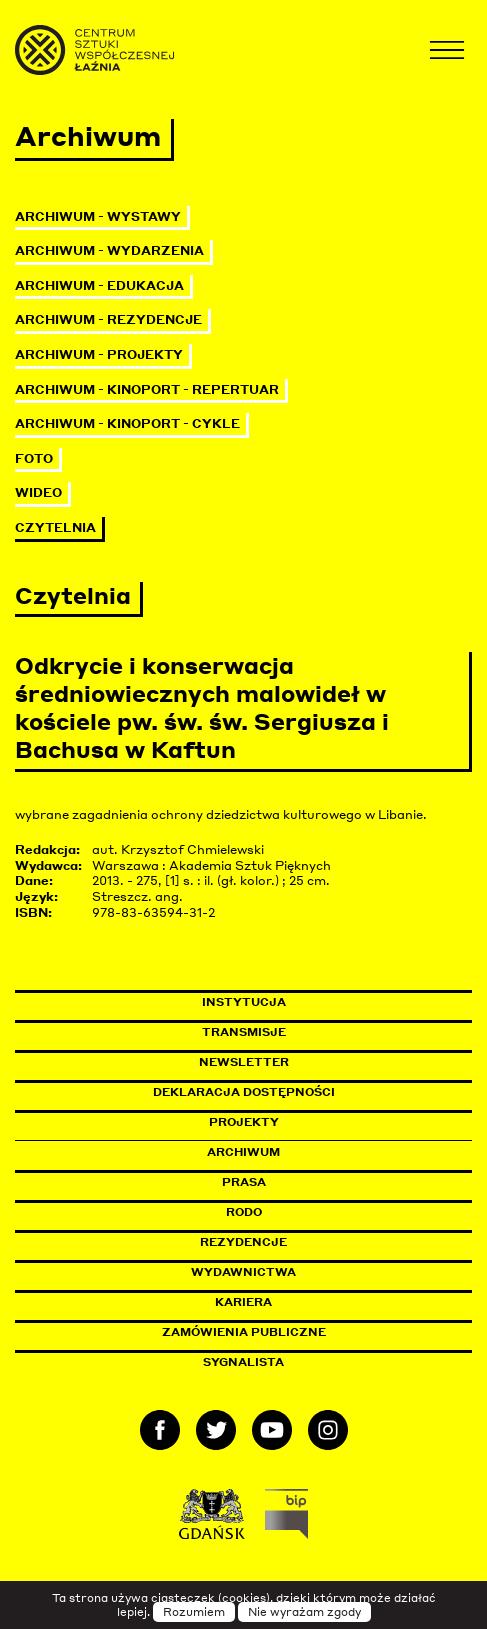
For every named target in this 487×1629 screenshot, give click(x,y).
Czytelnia (55, 527)
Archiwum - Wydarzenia (109, 250)
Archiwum (243, 1152)
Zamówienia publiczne (289, 1332)
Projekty (244, 1122)
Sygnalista (243, 1362)
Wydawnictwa (243, 1272)
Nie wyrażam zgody (304, 1612)
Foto (34, 458)
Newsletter (244, 1062)
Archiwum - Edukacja (99, 285)
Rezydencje (243, 1242)
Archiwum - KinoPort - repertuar (147, 389)
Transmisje (329, 1032)
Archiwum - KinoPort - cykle (127, 423)
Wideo (38, 492)
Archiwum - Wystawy (98, 216)
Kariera (243, 1302)
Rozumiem (194, 1612)
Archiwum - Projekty (99, 354)
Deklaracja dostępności (244, 1092)
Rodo (244, 1212)
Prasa (244, 1182)
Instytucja (244, 1002)
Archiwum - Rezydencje (108, 319)
